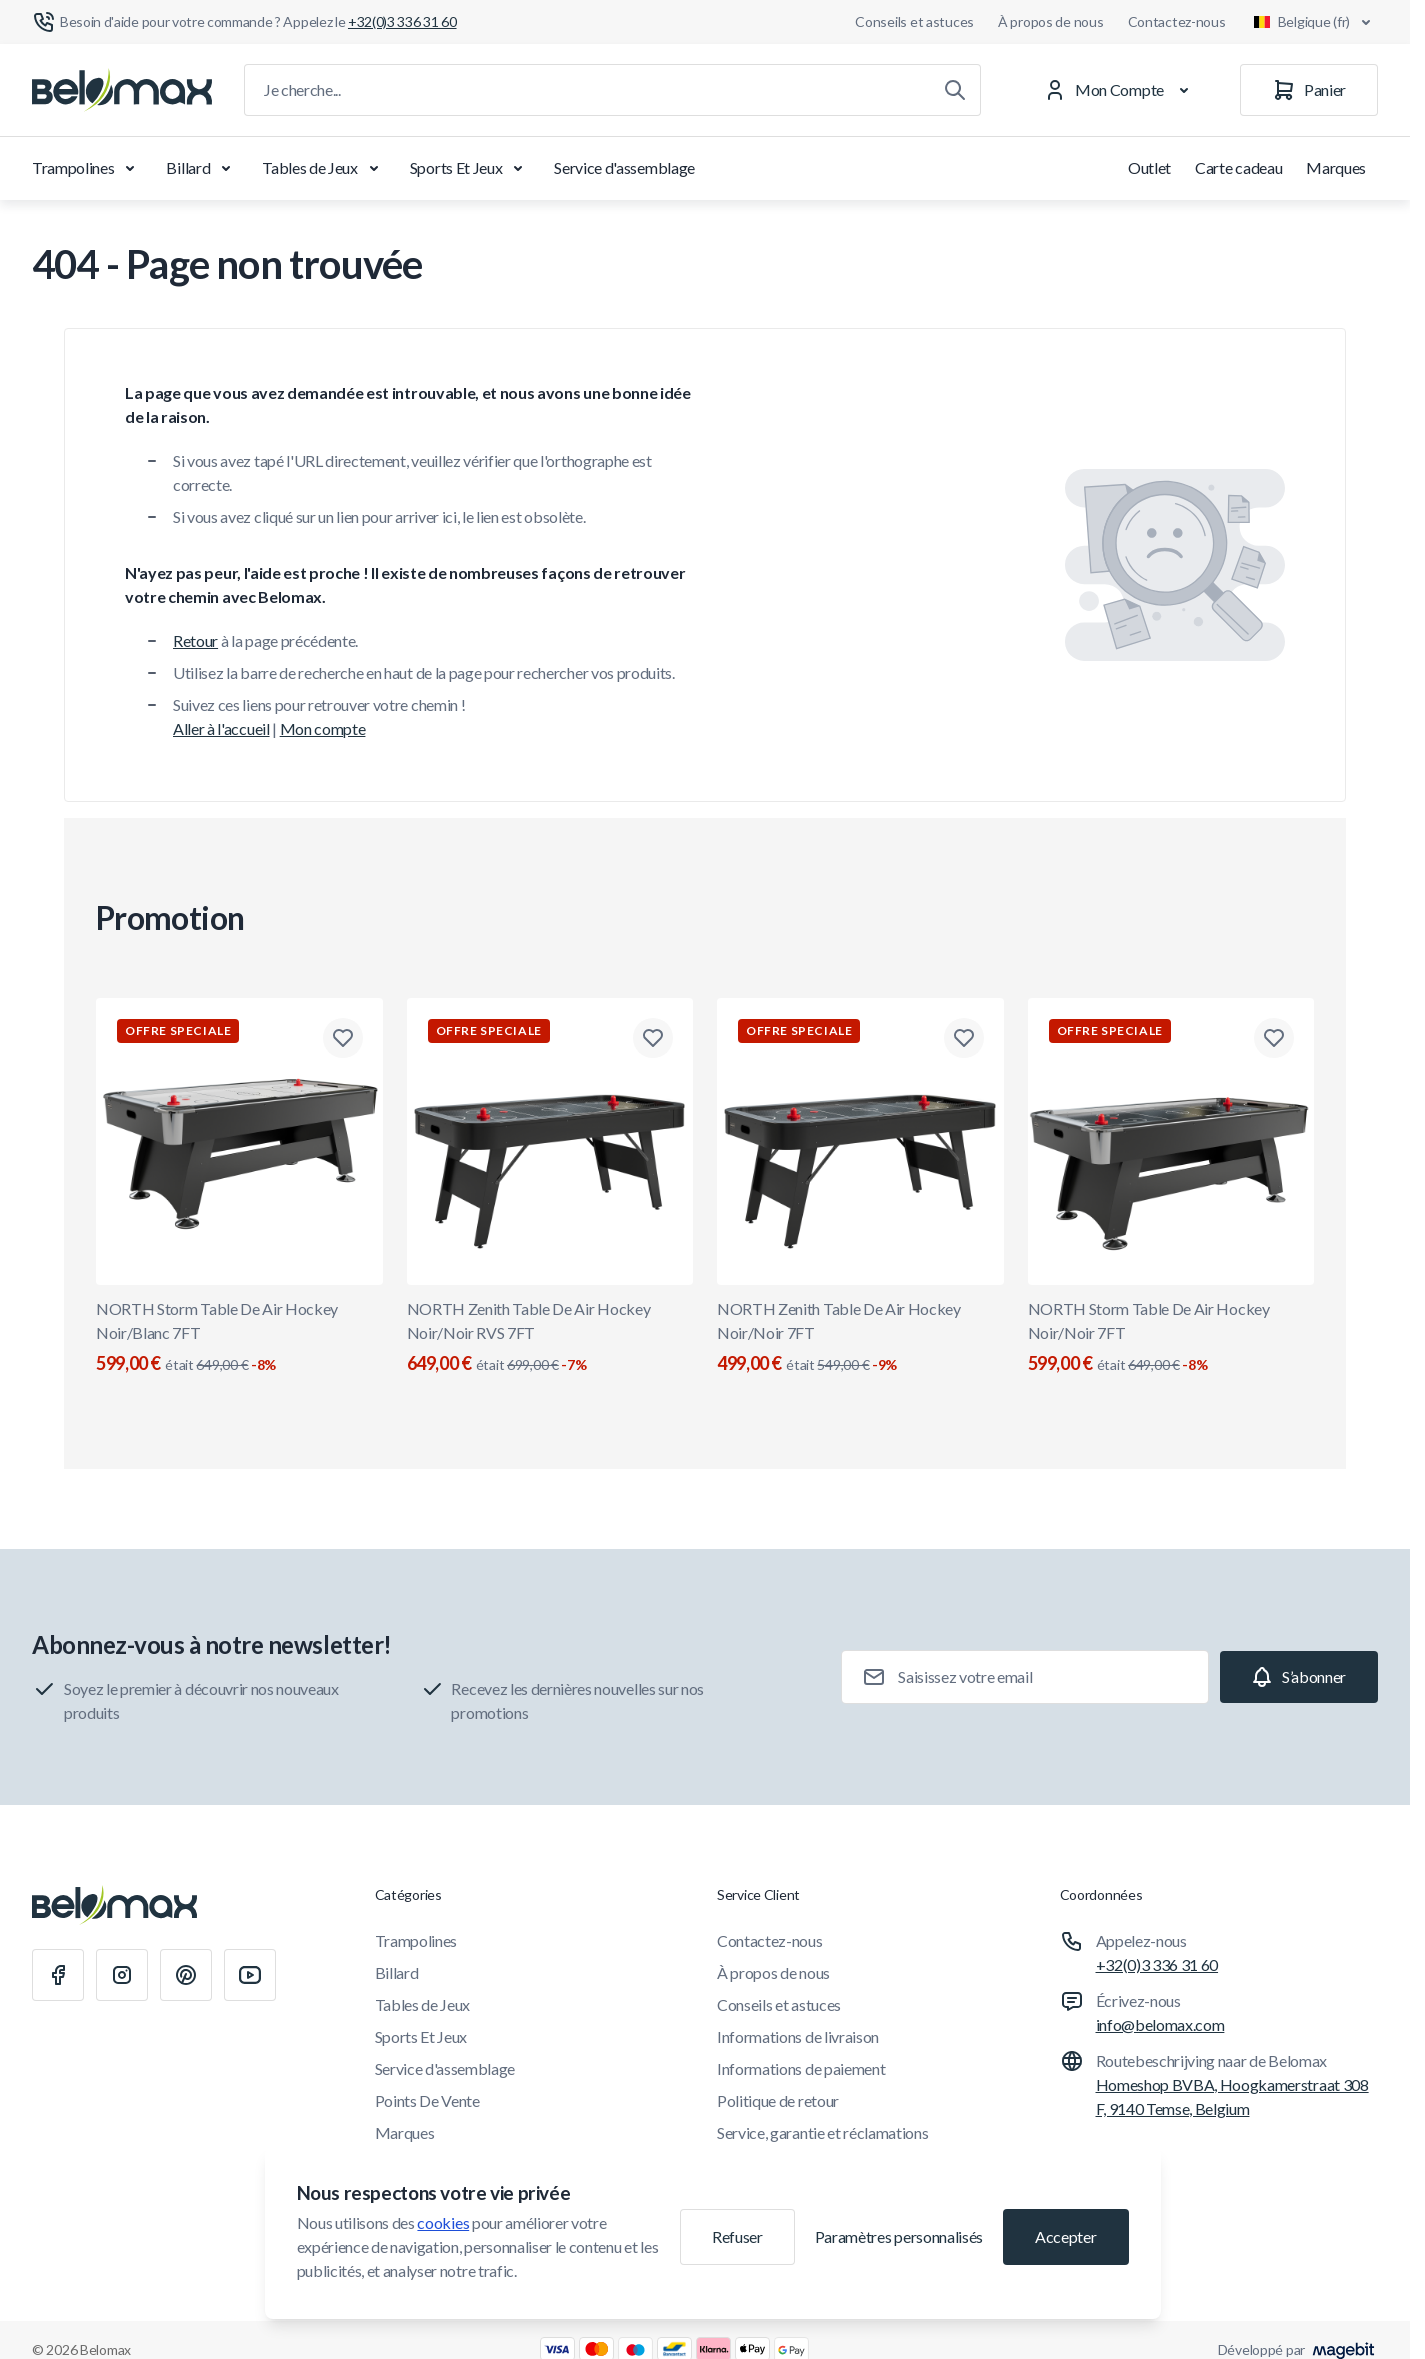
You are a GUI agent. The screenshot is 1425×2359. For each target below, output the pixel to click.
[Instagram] (122, 1975)
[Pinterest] (186, 1975)
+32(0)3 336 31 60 (1157, 1964)
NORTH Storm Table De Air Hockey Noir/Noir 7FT (1171, 1338)
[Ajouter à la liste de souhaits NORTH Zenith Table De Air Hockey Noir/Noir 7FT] (964, 1038)
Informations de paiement (801, 2068)
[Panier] (1309, 90)
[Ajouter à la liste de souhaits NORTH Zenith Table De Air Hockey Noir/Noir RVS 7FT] (653, 1038)
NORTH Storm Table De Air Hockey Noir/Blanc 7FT (239, 1338)
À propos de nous (1051, 21)
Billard (202, 168)
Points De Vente (427, 2100)
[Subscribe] (1299, 1677)
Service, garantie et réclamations (822, 2132)
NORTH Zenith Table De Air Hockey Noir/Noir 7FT (860, 1338)
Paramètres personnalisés (899, 2236)
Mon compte (323, 728)
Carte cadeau (1238, 167)
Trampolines (87, 168)
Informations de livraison (798, 2036)
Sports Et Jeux (470, 168)
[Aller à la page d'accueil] (122, 90)
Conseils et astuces (914, 21)
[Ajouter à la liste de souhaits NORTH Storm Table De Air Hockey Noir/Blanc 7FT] (343, 1038)
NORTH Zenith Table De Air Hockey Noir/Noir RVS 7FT (550, 1338)
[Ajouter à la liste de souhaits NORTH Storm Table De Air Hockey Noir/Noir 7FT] (1274, 1038)
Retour (195, 640)
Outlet (1149, 167)
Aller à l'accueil (221, 728)
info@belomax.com (1160, 2024)
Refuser (737, 2236)
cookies (443, 2222)
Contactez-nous (1177, 21)
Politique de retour (778, 2100)
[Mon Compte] (1120, 90)
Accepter (1065, 2236)
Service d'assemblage (624, 167)
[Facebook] (58, 1975)
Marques (1336, 167)
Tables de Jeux (324, 168)
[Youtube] (250, 1975)
